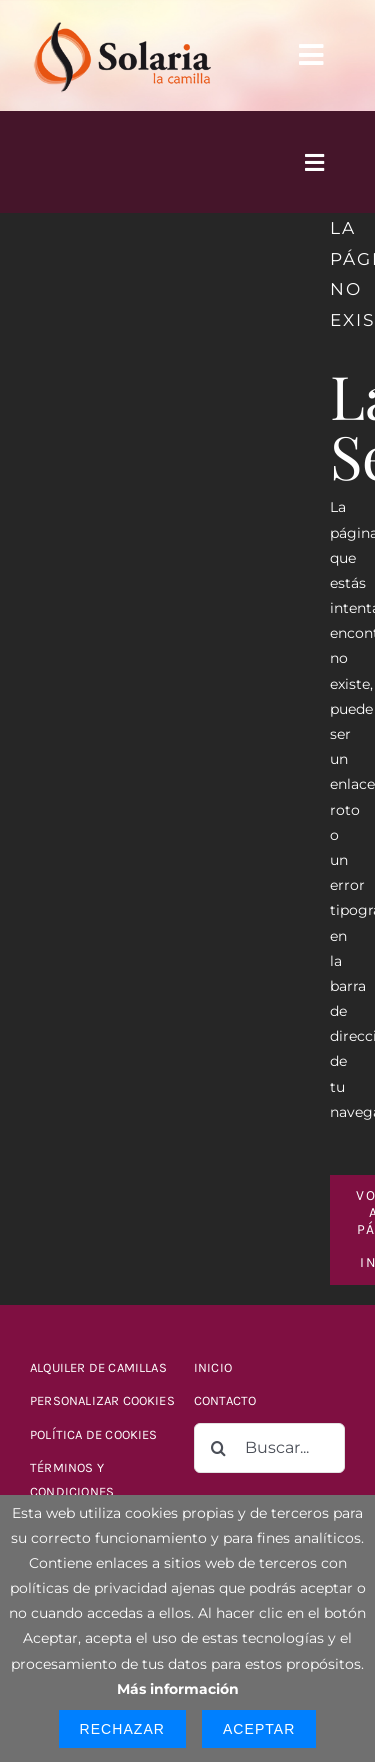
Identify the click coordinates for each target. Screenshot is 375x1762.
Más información (178, 1689)
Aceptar (259, 1729)
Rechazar (122, 1729)
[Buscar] (219, 1448)
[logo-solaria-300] (122, 22)
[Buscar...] (269, 1448)
